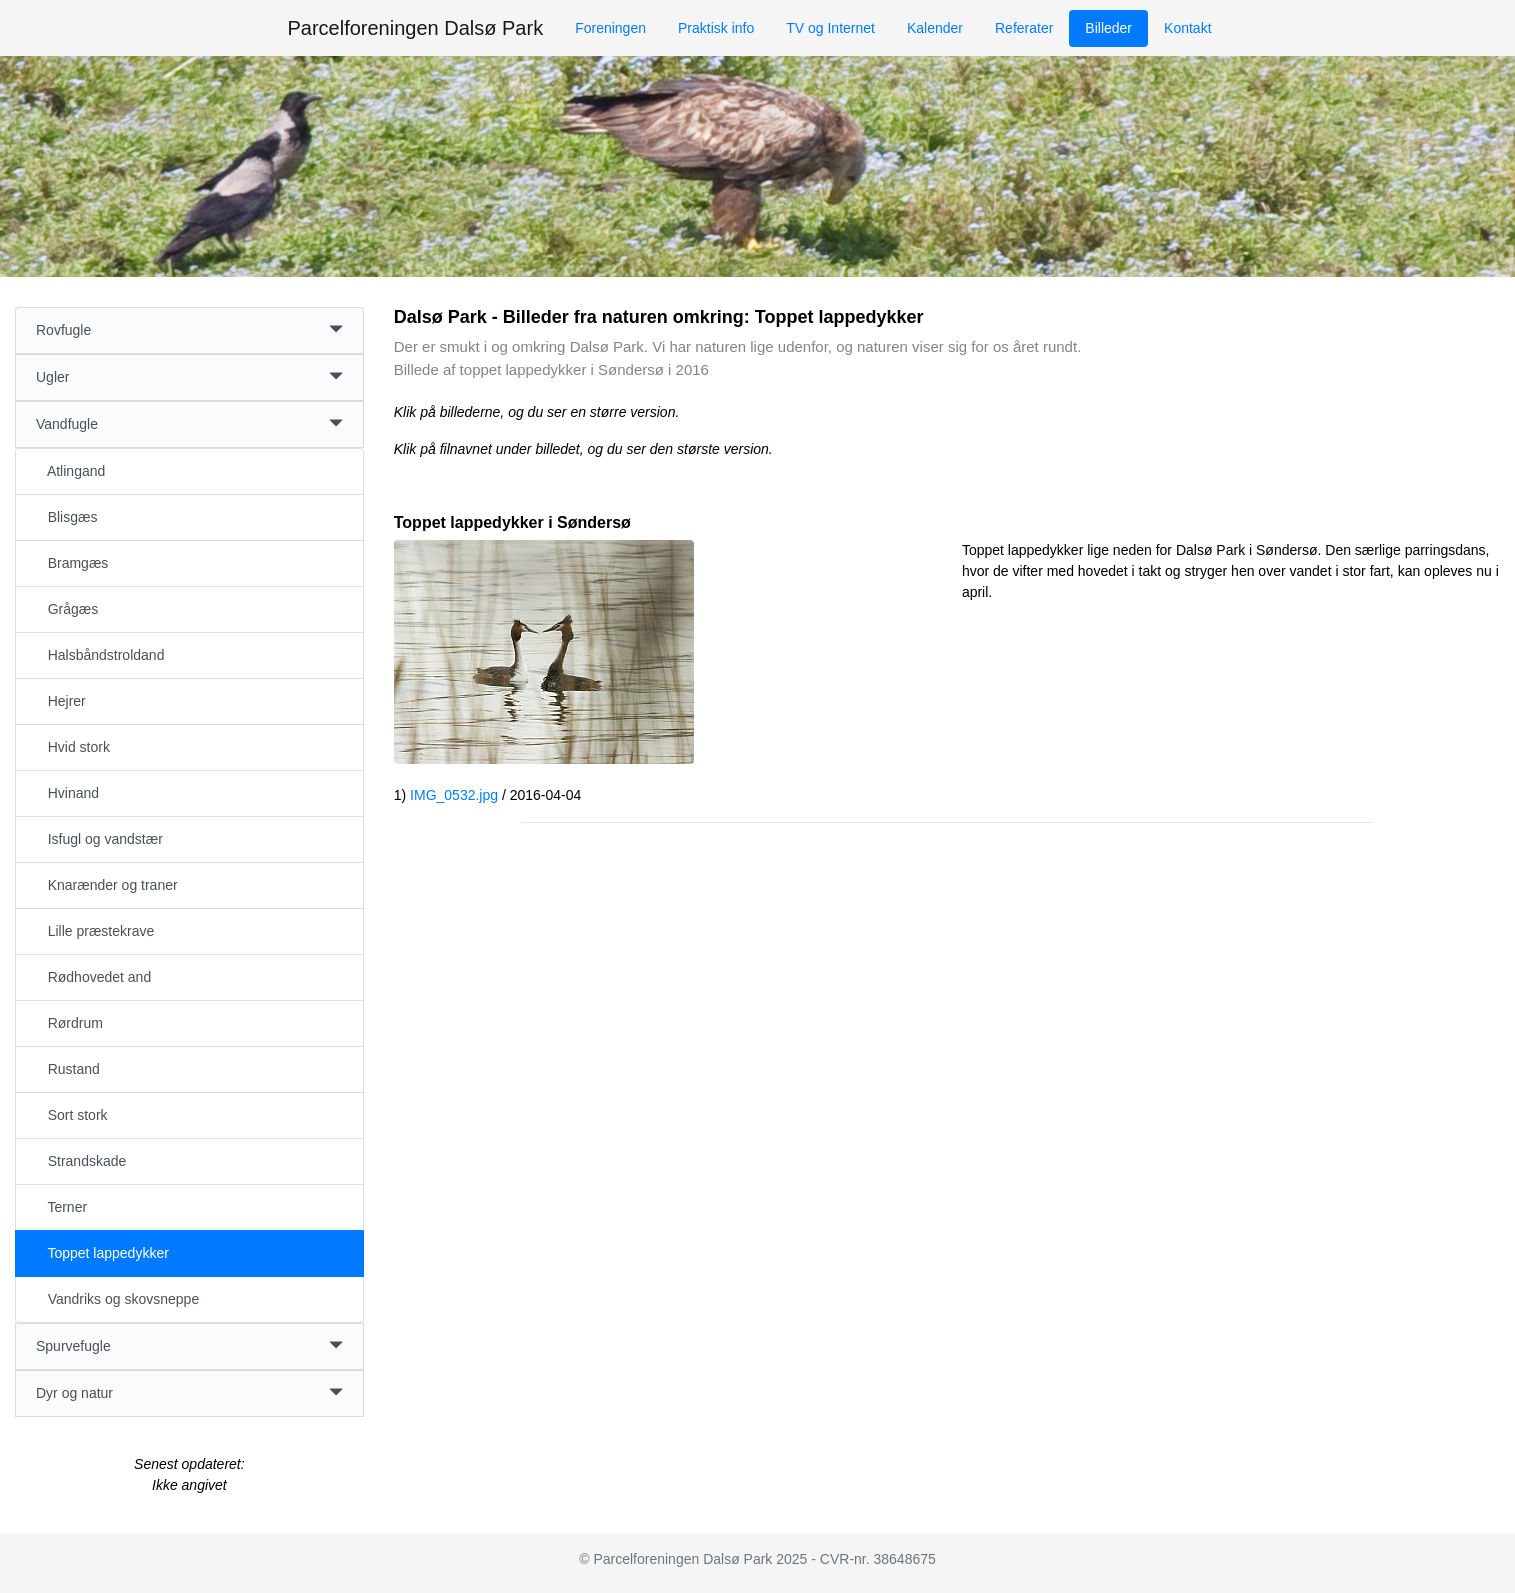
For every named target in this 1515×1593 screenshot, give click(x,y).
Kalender (935, 28)
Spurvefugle (189, 1346)
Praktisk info (716, 28)
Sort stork (72, 1115)
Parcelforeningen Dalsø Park (415, 28)
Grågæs (67, 609)
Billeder (1108, 28)
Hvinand (67, 793)
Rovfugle (189, 330)
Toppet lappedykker (102, 1253)
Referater (1024, 28)
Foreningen (610, 28)
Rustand (68, 1069)
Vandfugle (189, 424)
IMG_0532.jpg (454, 795)
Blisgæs (66, 517)
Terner (61, 1207)
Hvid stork (73, 747)
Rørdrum (69, 1023)
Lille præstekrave (95, 931)
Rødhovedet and (93, 977)
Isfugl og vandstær (99, 839)
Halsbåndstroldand (100, 655)
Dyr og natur (189, 1393)
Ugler (189, 377)
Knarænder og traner (107, 885)
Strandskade (81, 1161)
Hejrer (61, 701)
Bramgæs (72, 563)
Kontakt (1187, 28)
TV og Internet (830, 28)
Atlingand (70, 471)
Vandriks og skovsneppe (117, 1299)
